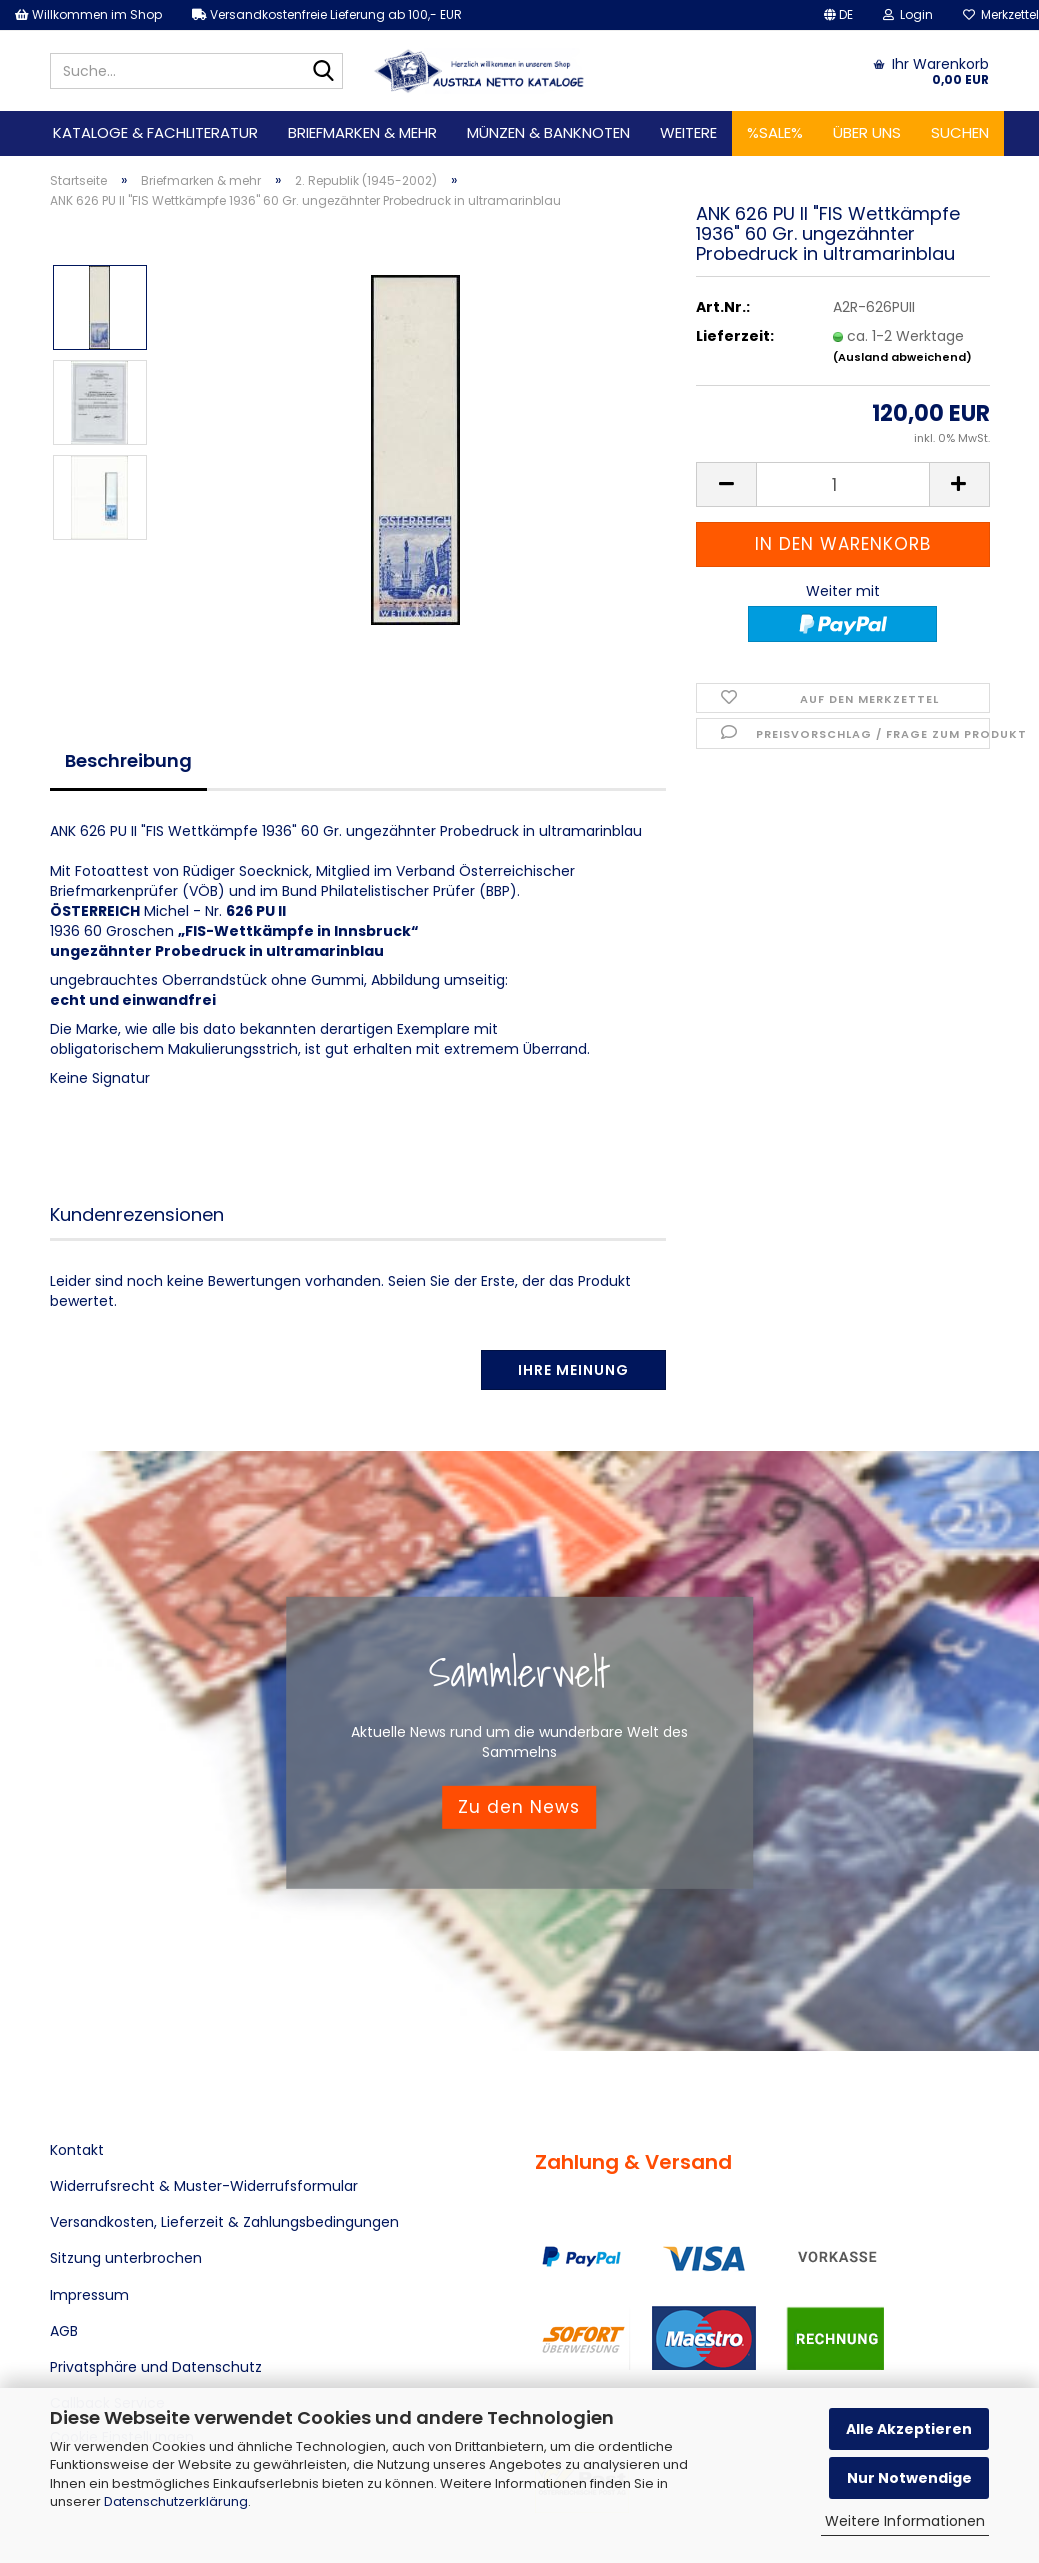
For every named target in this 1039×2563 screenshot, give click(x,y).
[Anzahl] (842, 484)
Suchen (960, 132)
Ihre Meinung (573, 1370)
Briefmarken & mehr (362, 132)
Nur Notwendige (909, 2478)
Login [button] (908, 14)
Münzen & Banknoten (548, 132)
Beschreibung (128, 760)
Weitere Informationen (905, 2521)
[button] (838, 15)
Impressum (89, 2295)
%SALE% (775, 132)
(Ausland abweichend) (902, 357)
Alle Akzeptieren (909, 2429)
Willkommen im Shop (88, 14)
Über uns (867, 132)
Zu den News (519, 1807)
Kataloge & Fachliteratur (155, 132)
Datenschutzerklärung (176, 2501)
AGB (64, 2331)
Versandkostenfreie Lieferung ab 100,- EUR (327, 14)
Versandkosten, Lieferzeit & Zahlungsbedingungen (224, 2222)
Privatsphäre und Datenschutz (156, 2367)
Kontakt (77, 2150)
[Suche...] (324, 72)
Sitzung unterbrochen (126, 2258)
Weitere (688, 132)
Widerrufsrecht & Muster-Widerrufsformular (204, 2186)
